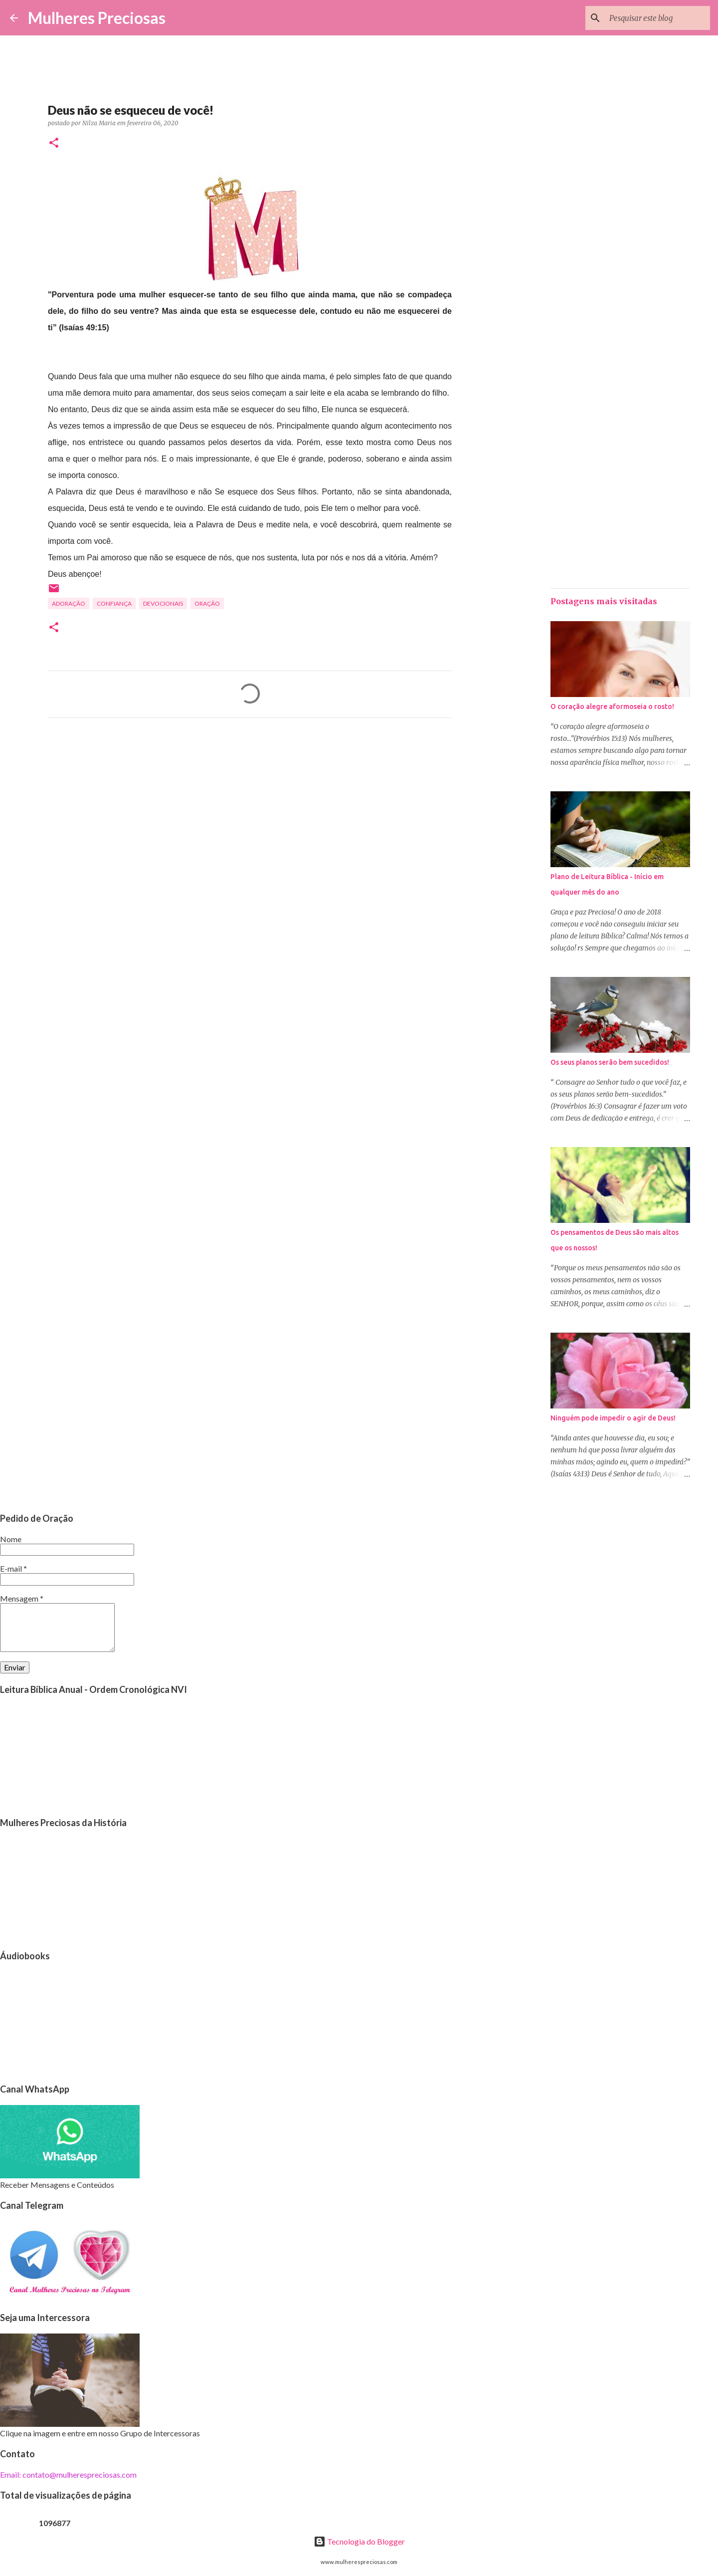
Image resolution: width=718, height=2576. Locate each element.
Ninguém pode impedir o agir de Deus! (613, 1418)
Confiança (114, 603)
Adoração (68, 603)
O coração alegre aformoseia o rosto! (612, 706)
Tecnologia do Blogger (359, 2541)
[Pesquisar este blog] (657, 18)
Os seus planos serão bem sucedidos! (609, 1062)
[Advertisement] (250, 819)
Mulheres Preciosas (97, 17)
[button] (54, 143)
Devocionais (163, 603)
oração (207, 603)
